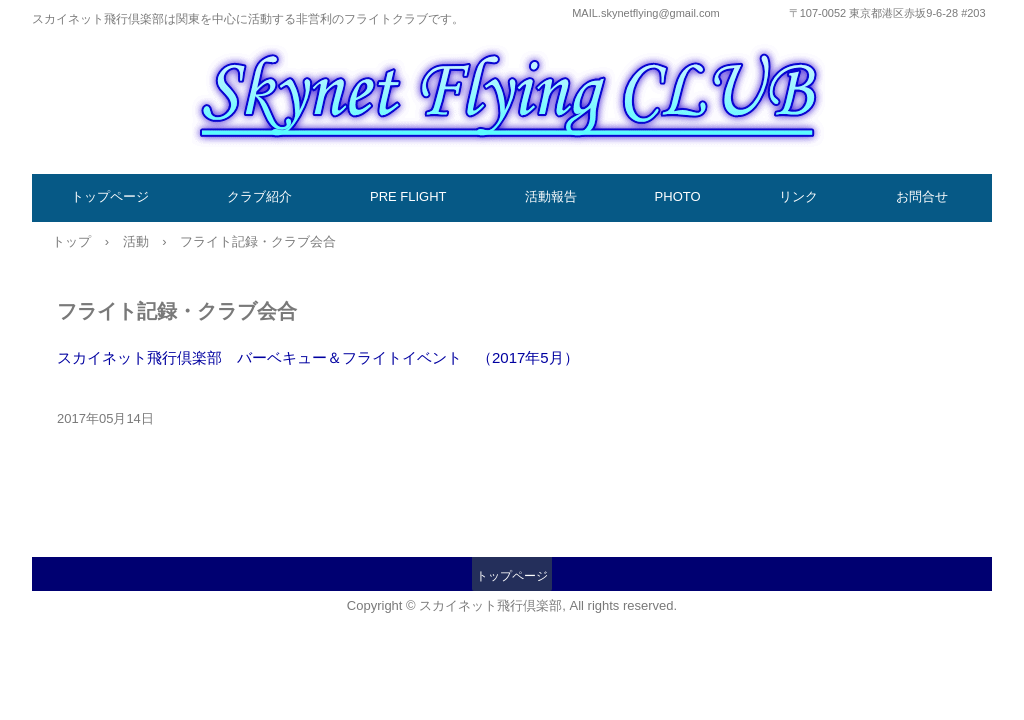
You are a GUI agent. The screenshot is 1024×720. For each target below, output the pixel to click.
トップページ (110, 196)
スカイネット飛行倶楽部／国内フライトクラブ (512, 91)
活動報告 (551, 196)
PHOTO (678, 196)
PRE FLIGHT (408, 196)
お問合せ (922, 196)
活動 (136, 241)
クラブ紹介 (259, 196)
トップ (71, 241)
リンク (798, 196)
